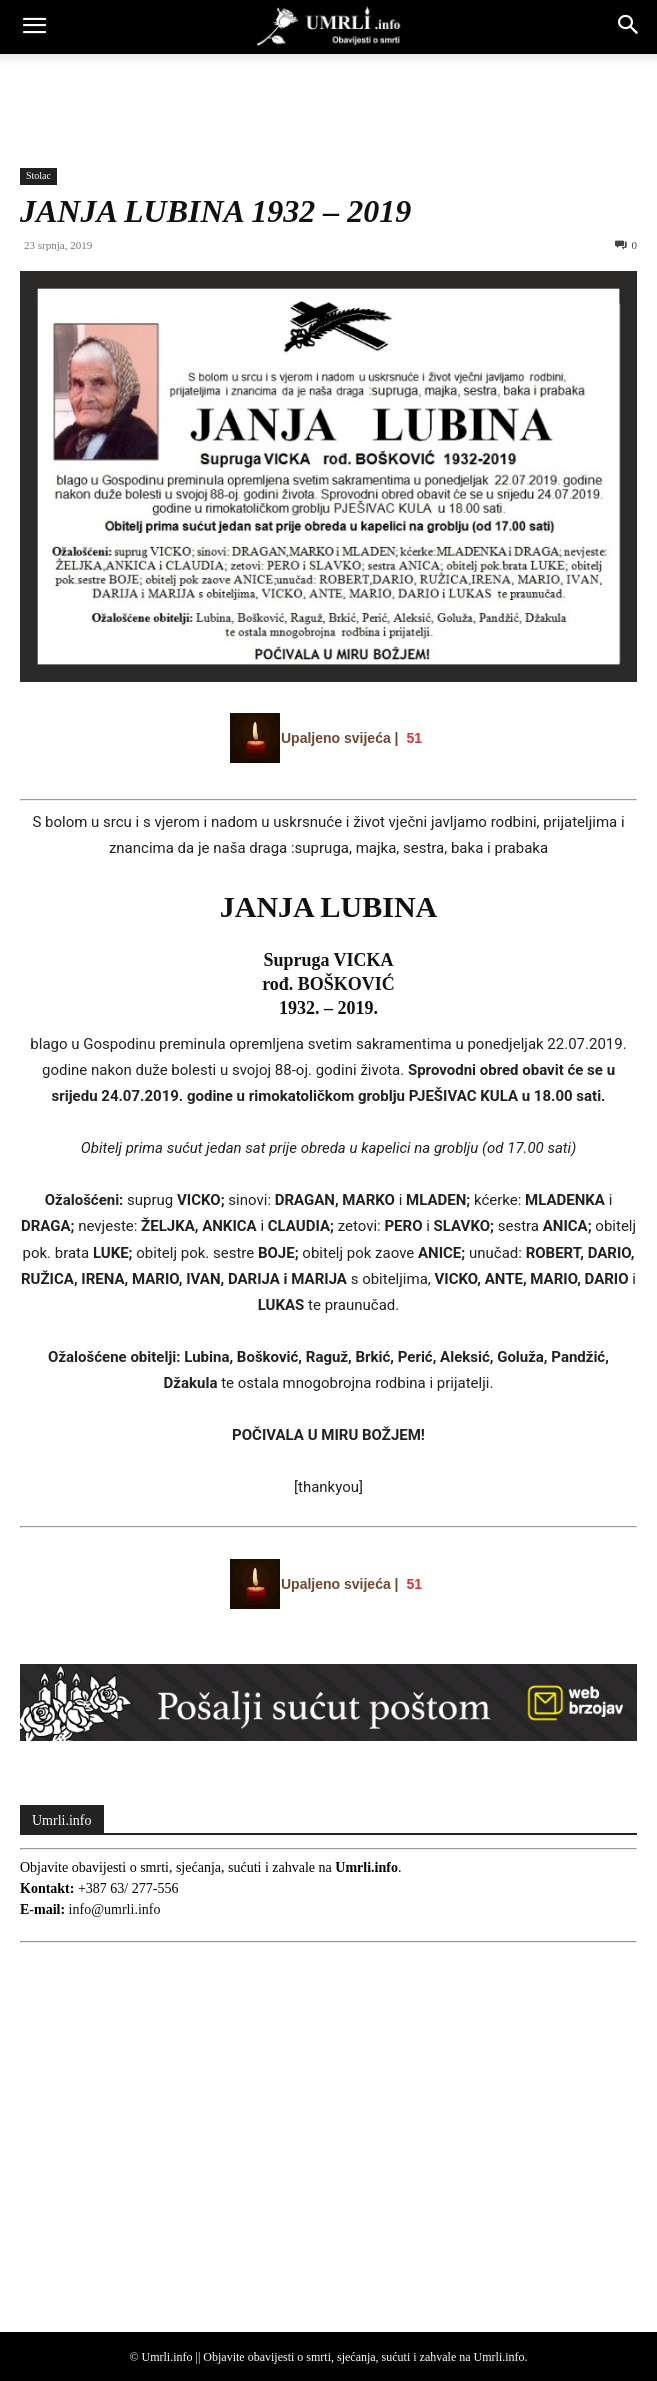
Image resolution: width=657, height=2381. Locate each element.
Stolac (38, 175)
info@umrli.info (115, 1909)
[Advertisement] (329, 89)
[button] (34, 27)
